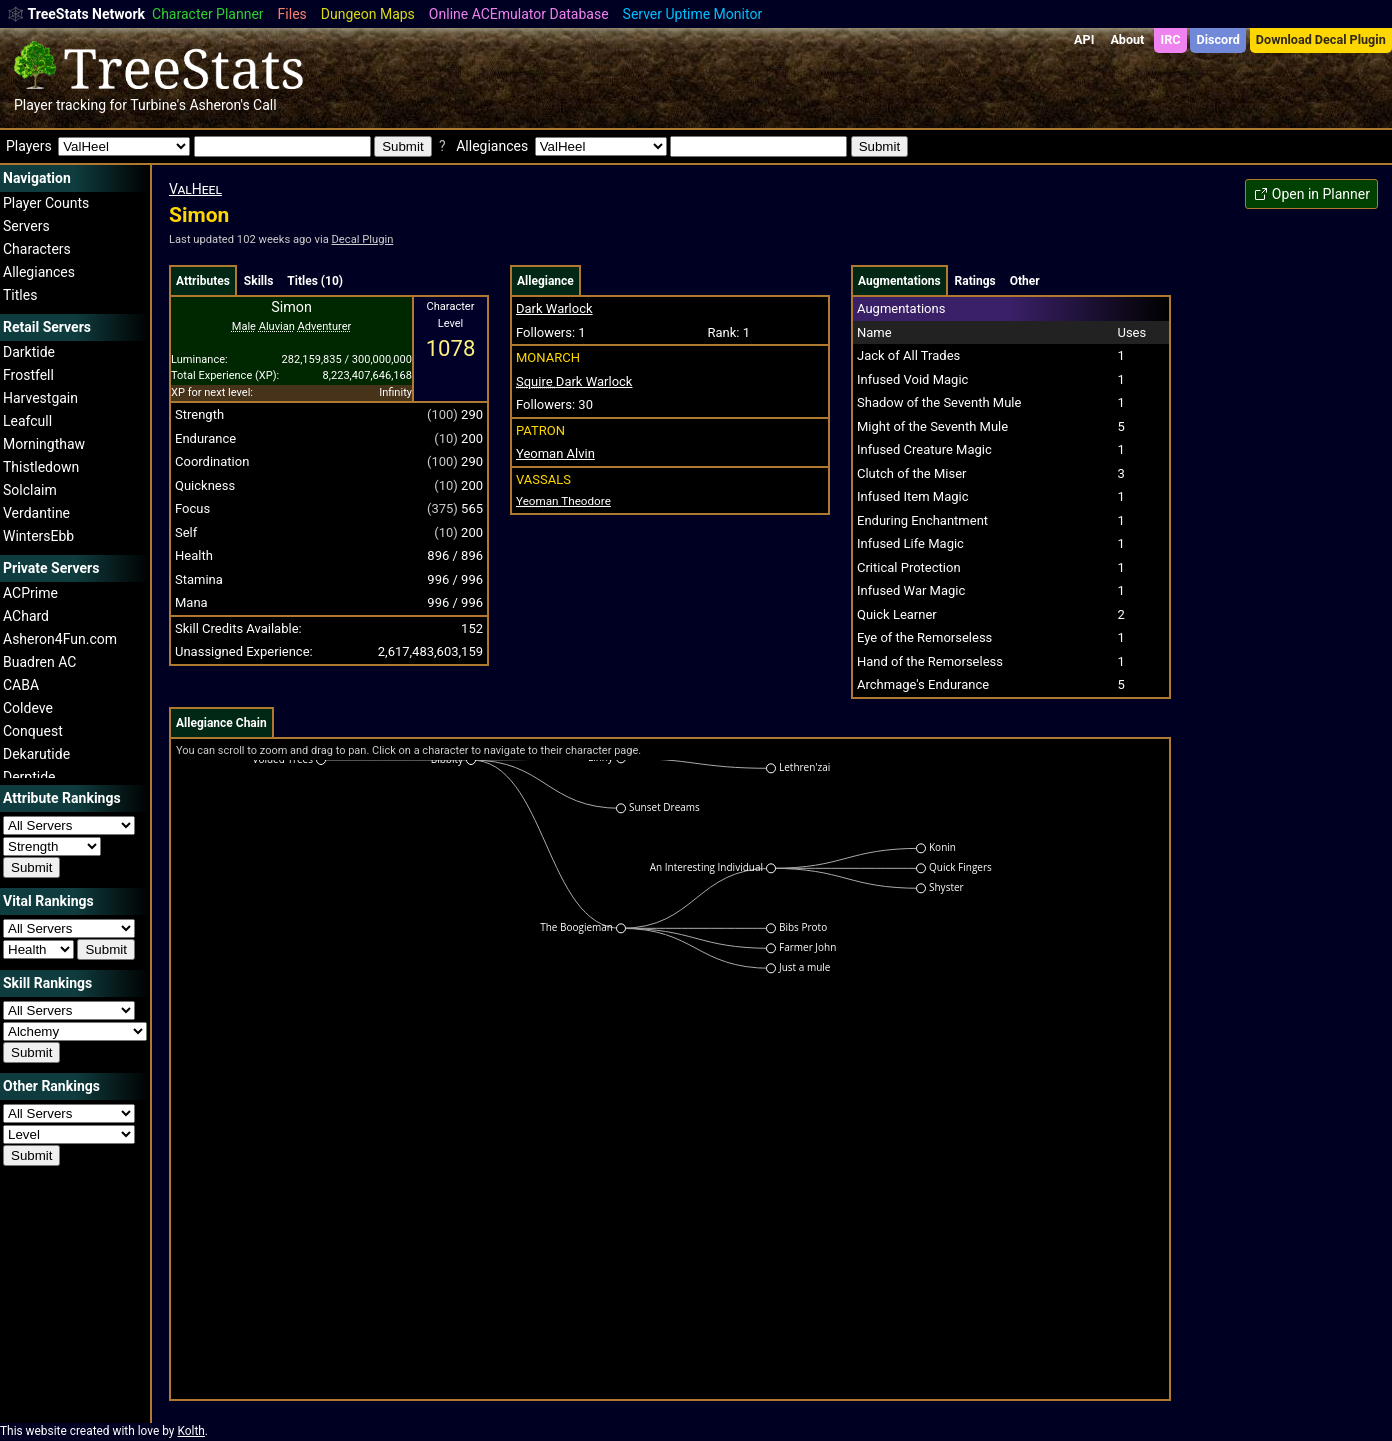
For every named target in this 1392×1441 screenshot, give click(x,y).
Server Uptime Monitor (693, 14)
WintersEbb (38, 536)
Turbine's (158, 105)
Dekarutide (36, 754)
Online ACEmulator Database (519, 14)
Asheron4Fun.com (60, 639)
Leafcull (27, 421)
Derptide (29, 777)
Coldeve (28, 708)
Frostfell (28, 375)
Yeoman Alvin (555, 453)
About (1127, 39)
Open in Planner (1311, 194)
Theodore (563, 501)
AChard (26, 616)
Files (292, 14)
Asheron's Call (232, 105)
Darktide (29, 352)
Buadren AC (39, 662)
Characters (37, 249)
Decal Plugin (363, 239)
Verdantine (36, 513)
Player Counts (46, 203)
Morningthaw (44, 444)
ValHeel (195, 189)
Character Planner (208, 14)
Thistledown (41, 467)
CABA (21, 685)
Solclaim (30, 490)
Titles (20, 295)
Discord (1218, 39)
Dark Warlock (554, 308)
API (1084, 39)
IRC (1170, 39)
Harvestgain (40, 398)
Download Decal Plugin (1321, 39)
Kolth (190, 1431)
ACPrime (30, 593)
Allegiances (39, 272)
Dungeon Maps (368, 14)
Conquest (33, 731)
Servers (26, 226)
